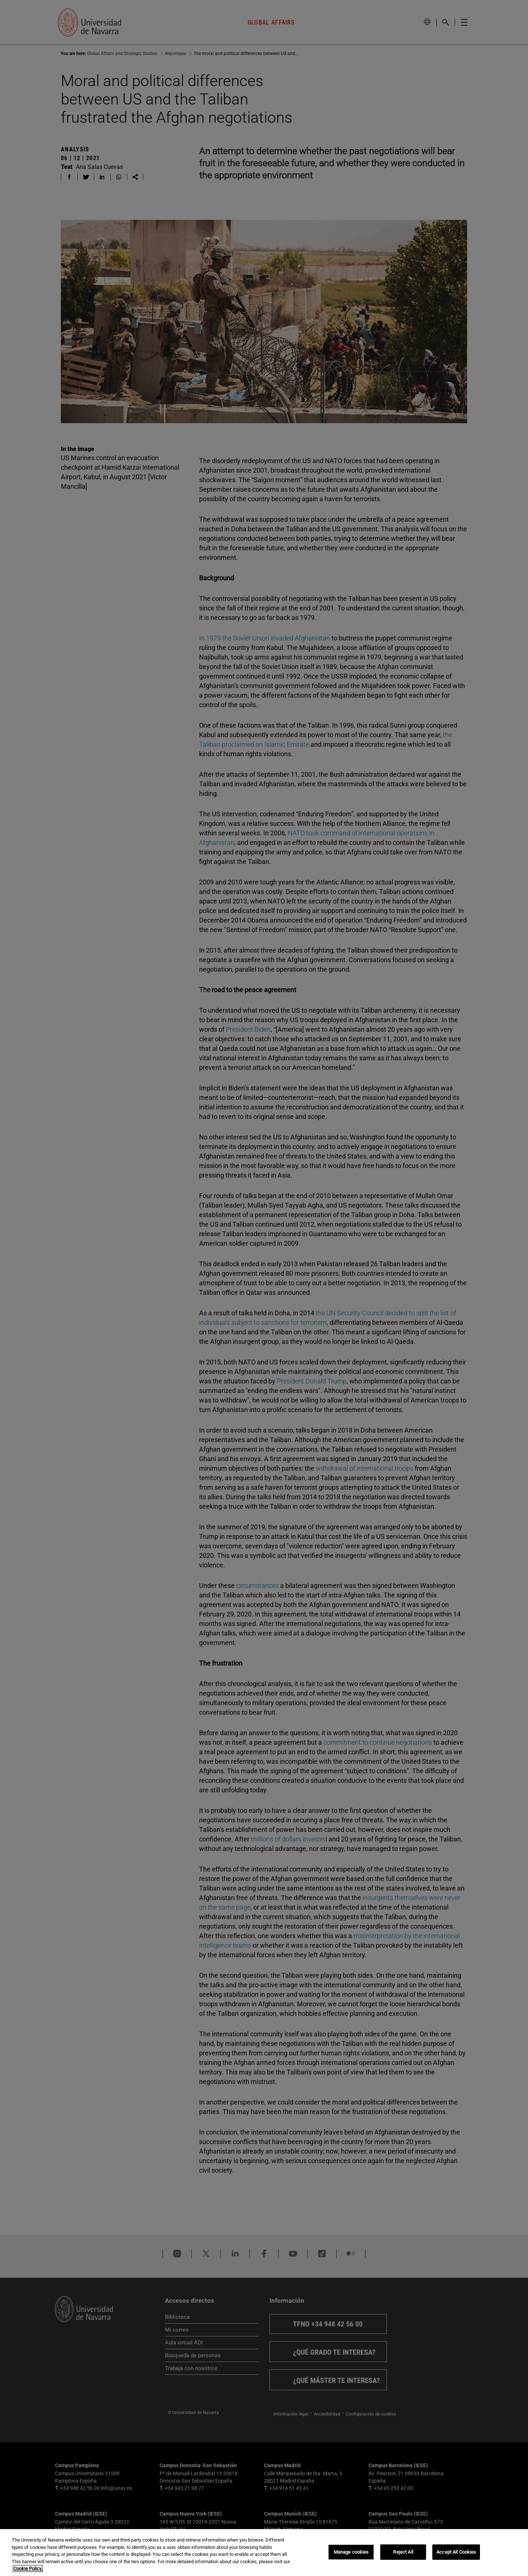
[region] (264, 2552)
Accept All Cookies (456, 2552)
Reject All (403, 2552)
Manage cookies (351, 2552)
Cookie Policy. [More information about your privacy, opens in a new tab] (28, 2568)
